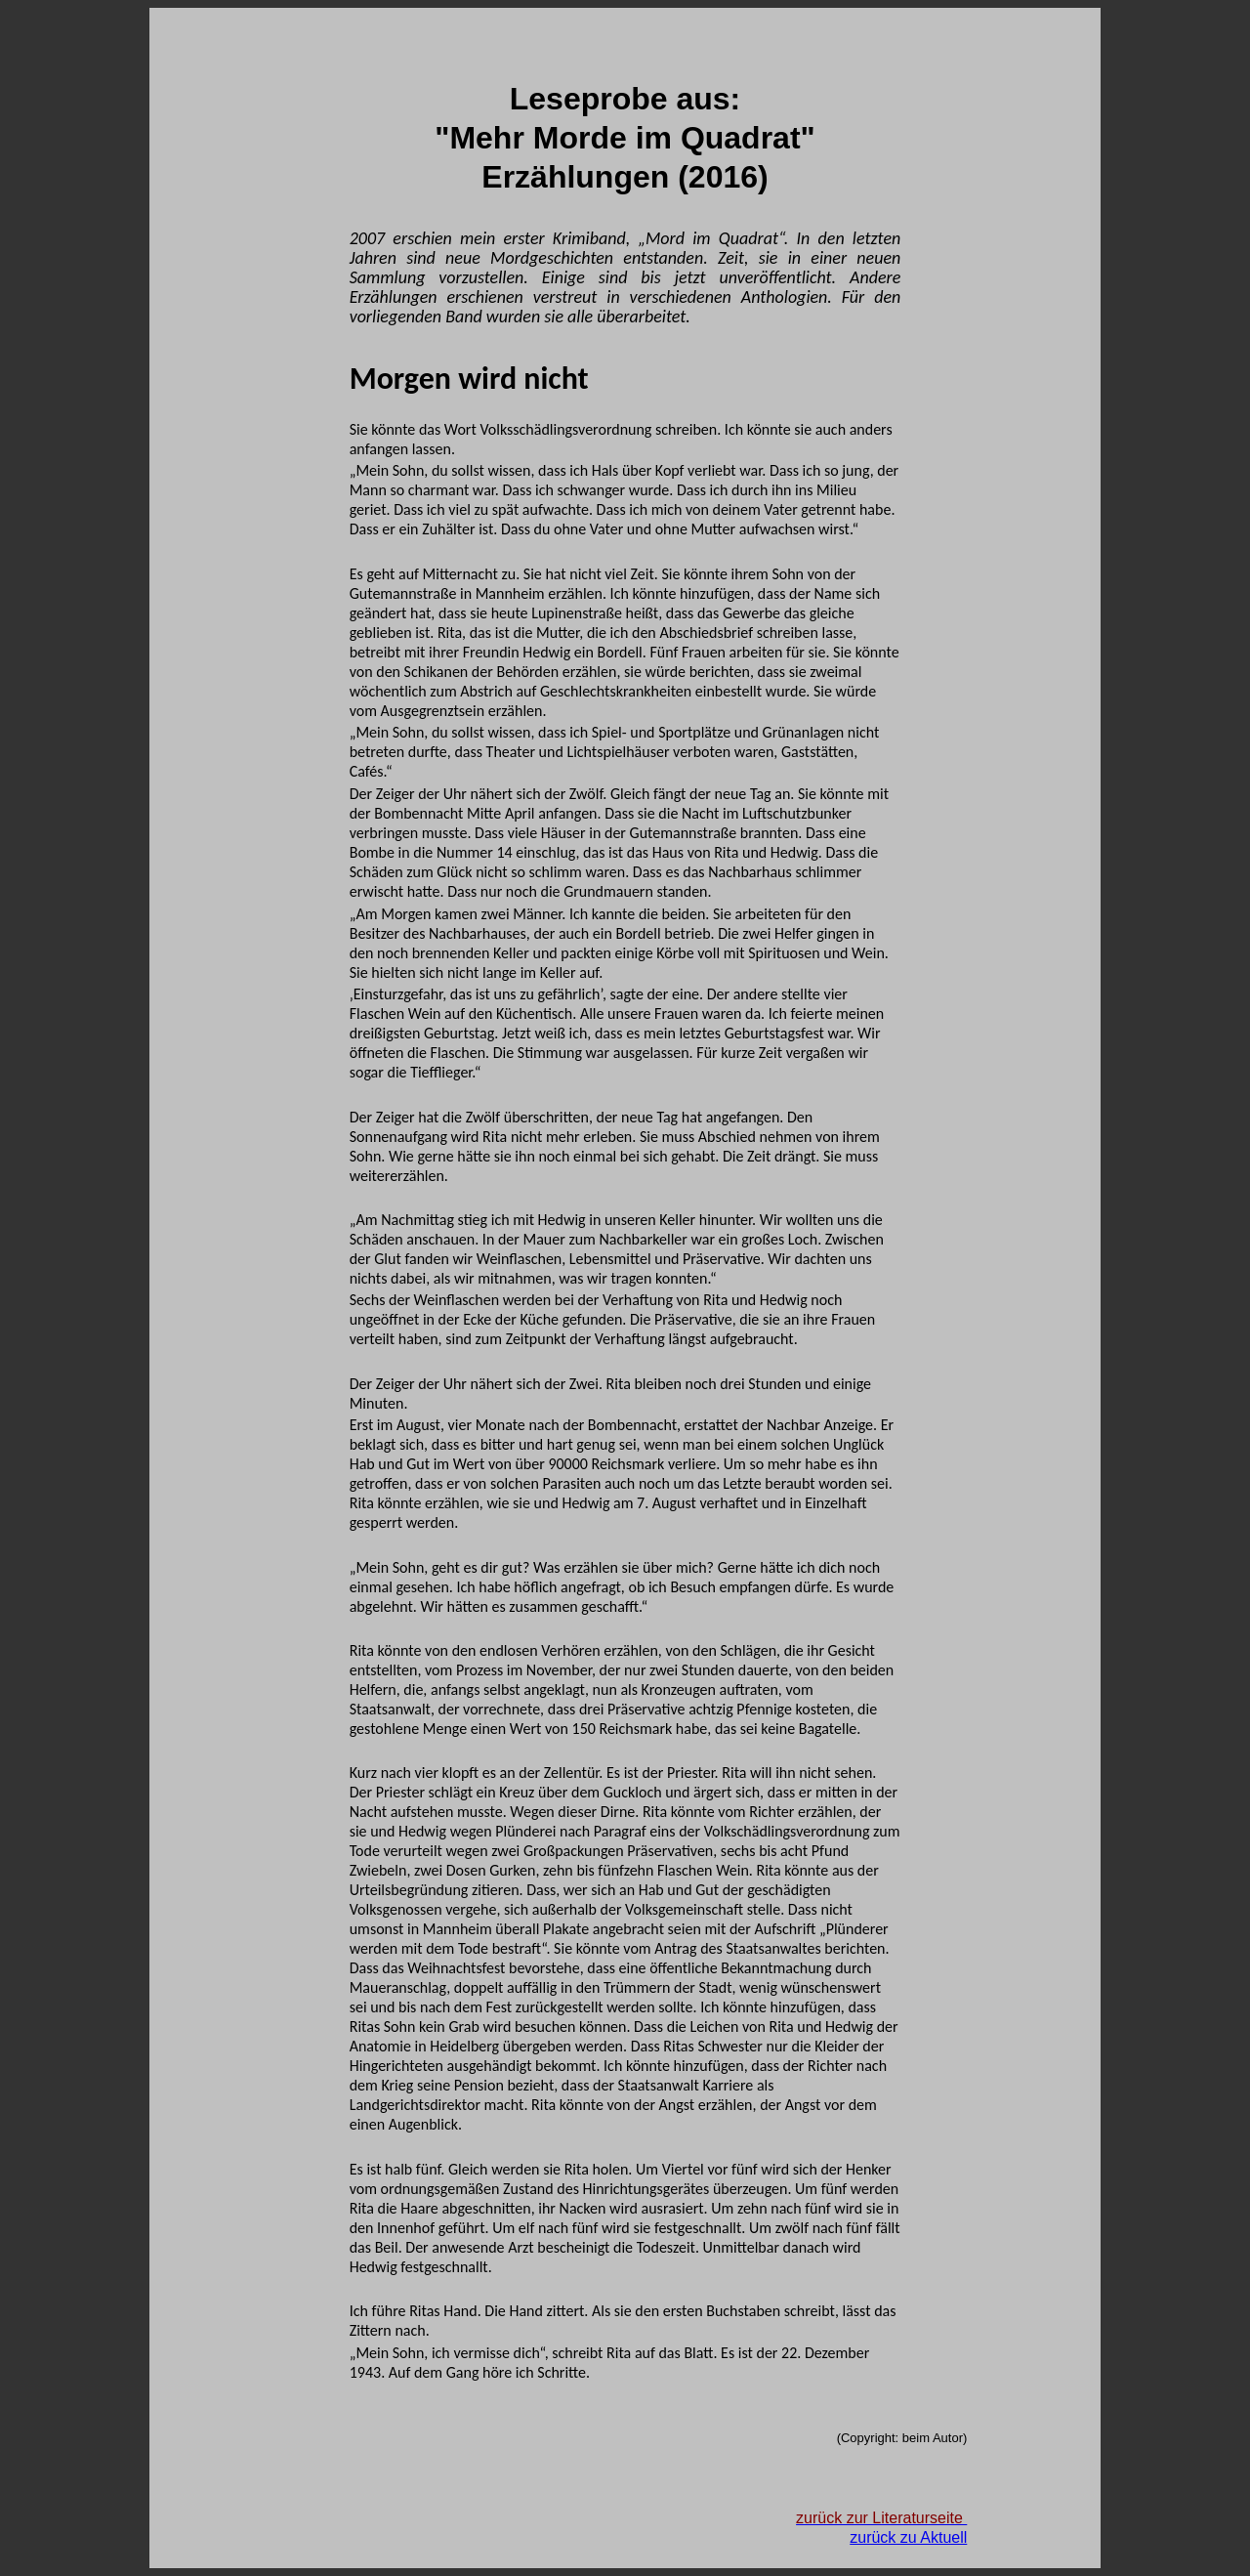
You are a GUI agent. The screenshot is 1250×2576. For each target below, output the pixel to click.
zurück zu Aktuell (908, 2537)
